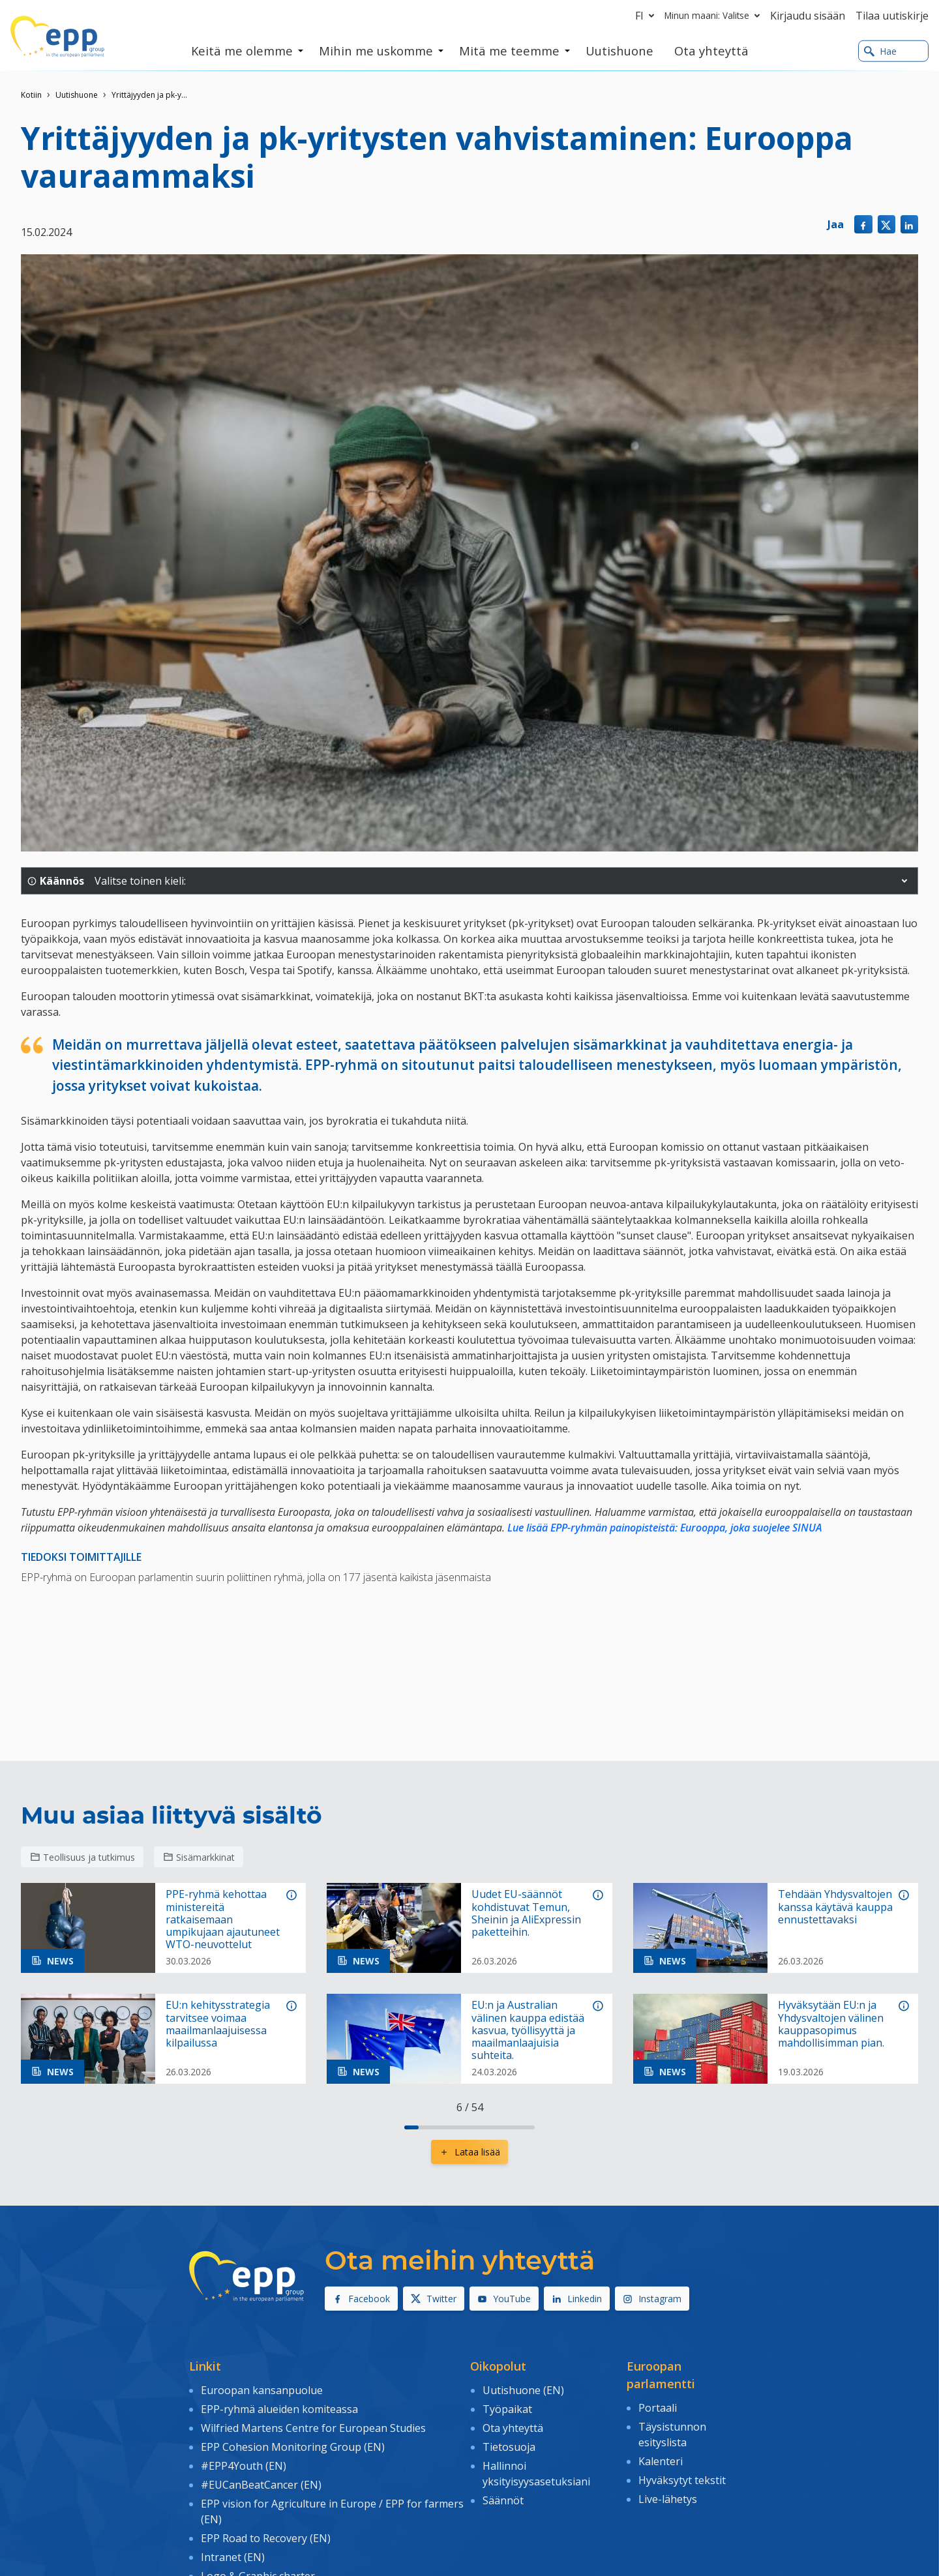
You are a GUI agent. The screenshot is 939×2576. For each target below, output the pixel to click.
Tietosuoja (509, 2446)
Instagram (652, 2298)
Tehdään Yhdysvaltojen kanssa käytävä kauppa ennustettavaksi (835, 1907)
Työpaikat (507, 2408)
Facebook (361, 2298)
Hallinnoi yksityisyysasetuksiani (536, 2473)
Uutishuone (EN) (523, 2390)
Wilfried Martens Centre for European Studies (313, 2427)
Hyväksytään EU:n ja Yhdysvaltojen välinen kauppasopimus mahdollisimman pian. (831, 2024)
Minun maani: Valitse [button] (714, 15)
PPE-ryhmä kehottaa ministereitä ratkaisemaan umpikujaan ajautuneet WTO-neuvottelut (223, 1919)
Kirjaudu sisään (807, 15)
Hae (880, 51)
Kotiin (31, 94)
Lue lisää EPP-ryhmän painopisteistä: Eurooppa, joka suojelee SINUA (664, 1527)
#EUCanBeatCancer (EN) (261, 2484)
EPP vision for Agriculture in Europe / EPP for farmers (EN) (332, 2510)
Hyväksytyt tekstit (682, 2479)
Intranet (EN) (233, 2556)
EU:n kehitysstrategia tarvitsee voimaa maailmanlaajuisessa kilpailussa (218, 2024)
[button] (904, 881)
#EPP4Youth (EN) (243, 2465)
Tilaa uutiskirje (892, 15)
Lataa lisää (469, 2152)
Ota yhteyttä (513, 2427)
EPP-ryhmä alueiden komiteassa (279, 2408)
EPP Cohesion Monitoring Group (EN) (293, 2446)
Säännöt (503, 2500)
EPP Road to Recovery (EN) (266, 2537)
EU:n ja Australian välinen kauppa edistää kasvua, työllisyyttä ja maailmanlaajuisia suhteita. (527, 2030)
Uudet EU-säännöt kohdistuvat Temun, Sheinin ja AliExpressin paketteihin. (526, 1913)
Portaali (657, 2408)
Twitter (433, 2298)
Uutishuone (76, 94)
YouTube (504, 2298)
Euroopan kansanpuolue (262, 2390)
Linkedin (577, 2298)
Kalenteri (660, 2460)
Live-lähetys (667, 2498)
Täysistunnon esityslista (672, 2434)
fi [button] (647, 15)
